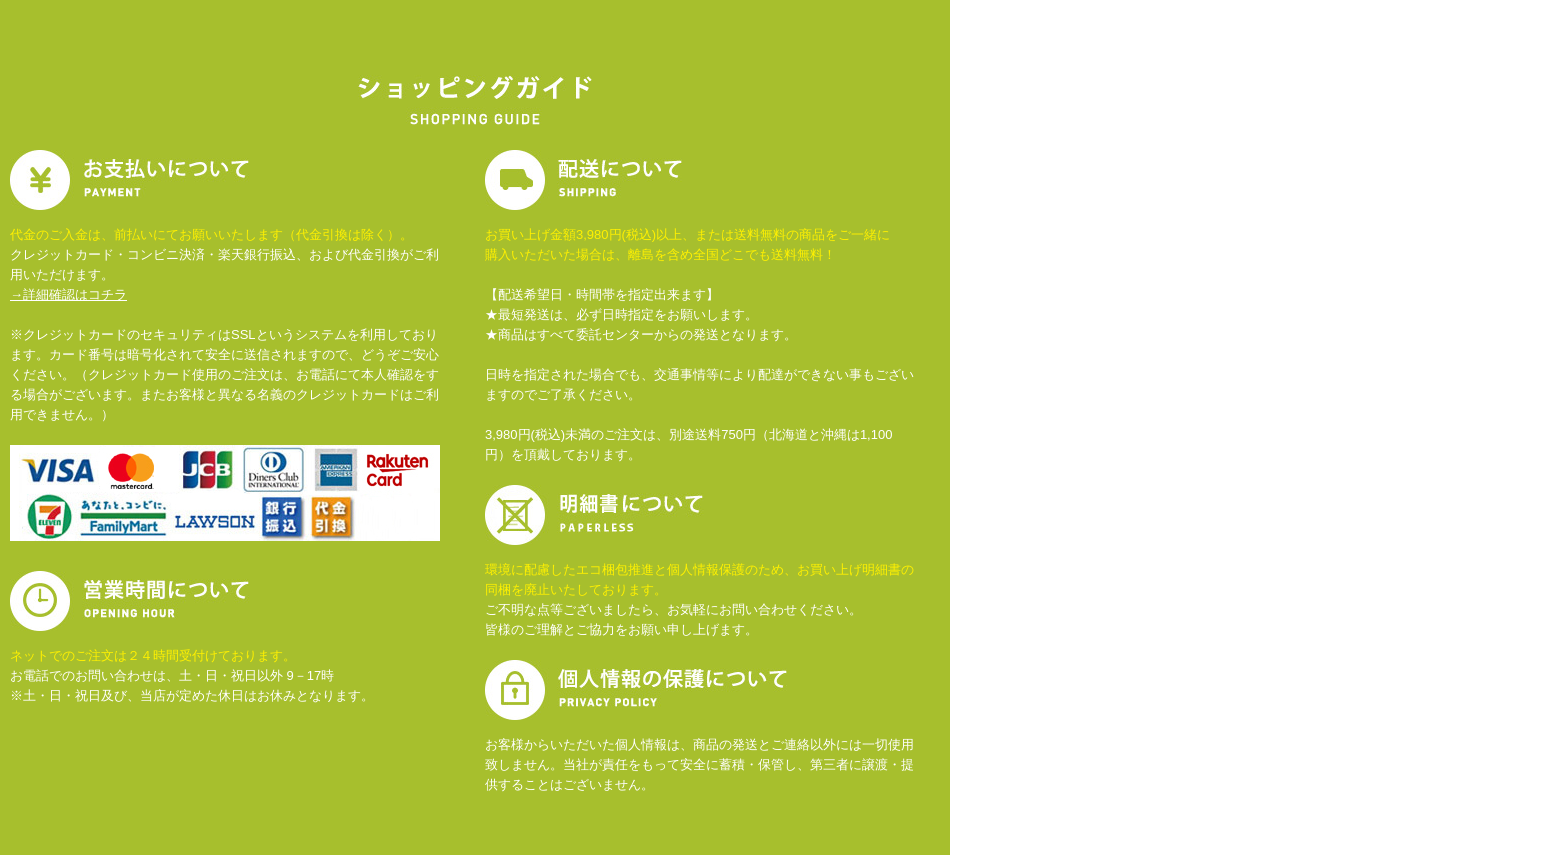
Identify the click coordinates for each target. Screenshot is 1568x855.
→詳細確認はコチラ (68, 294)
